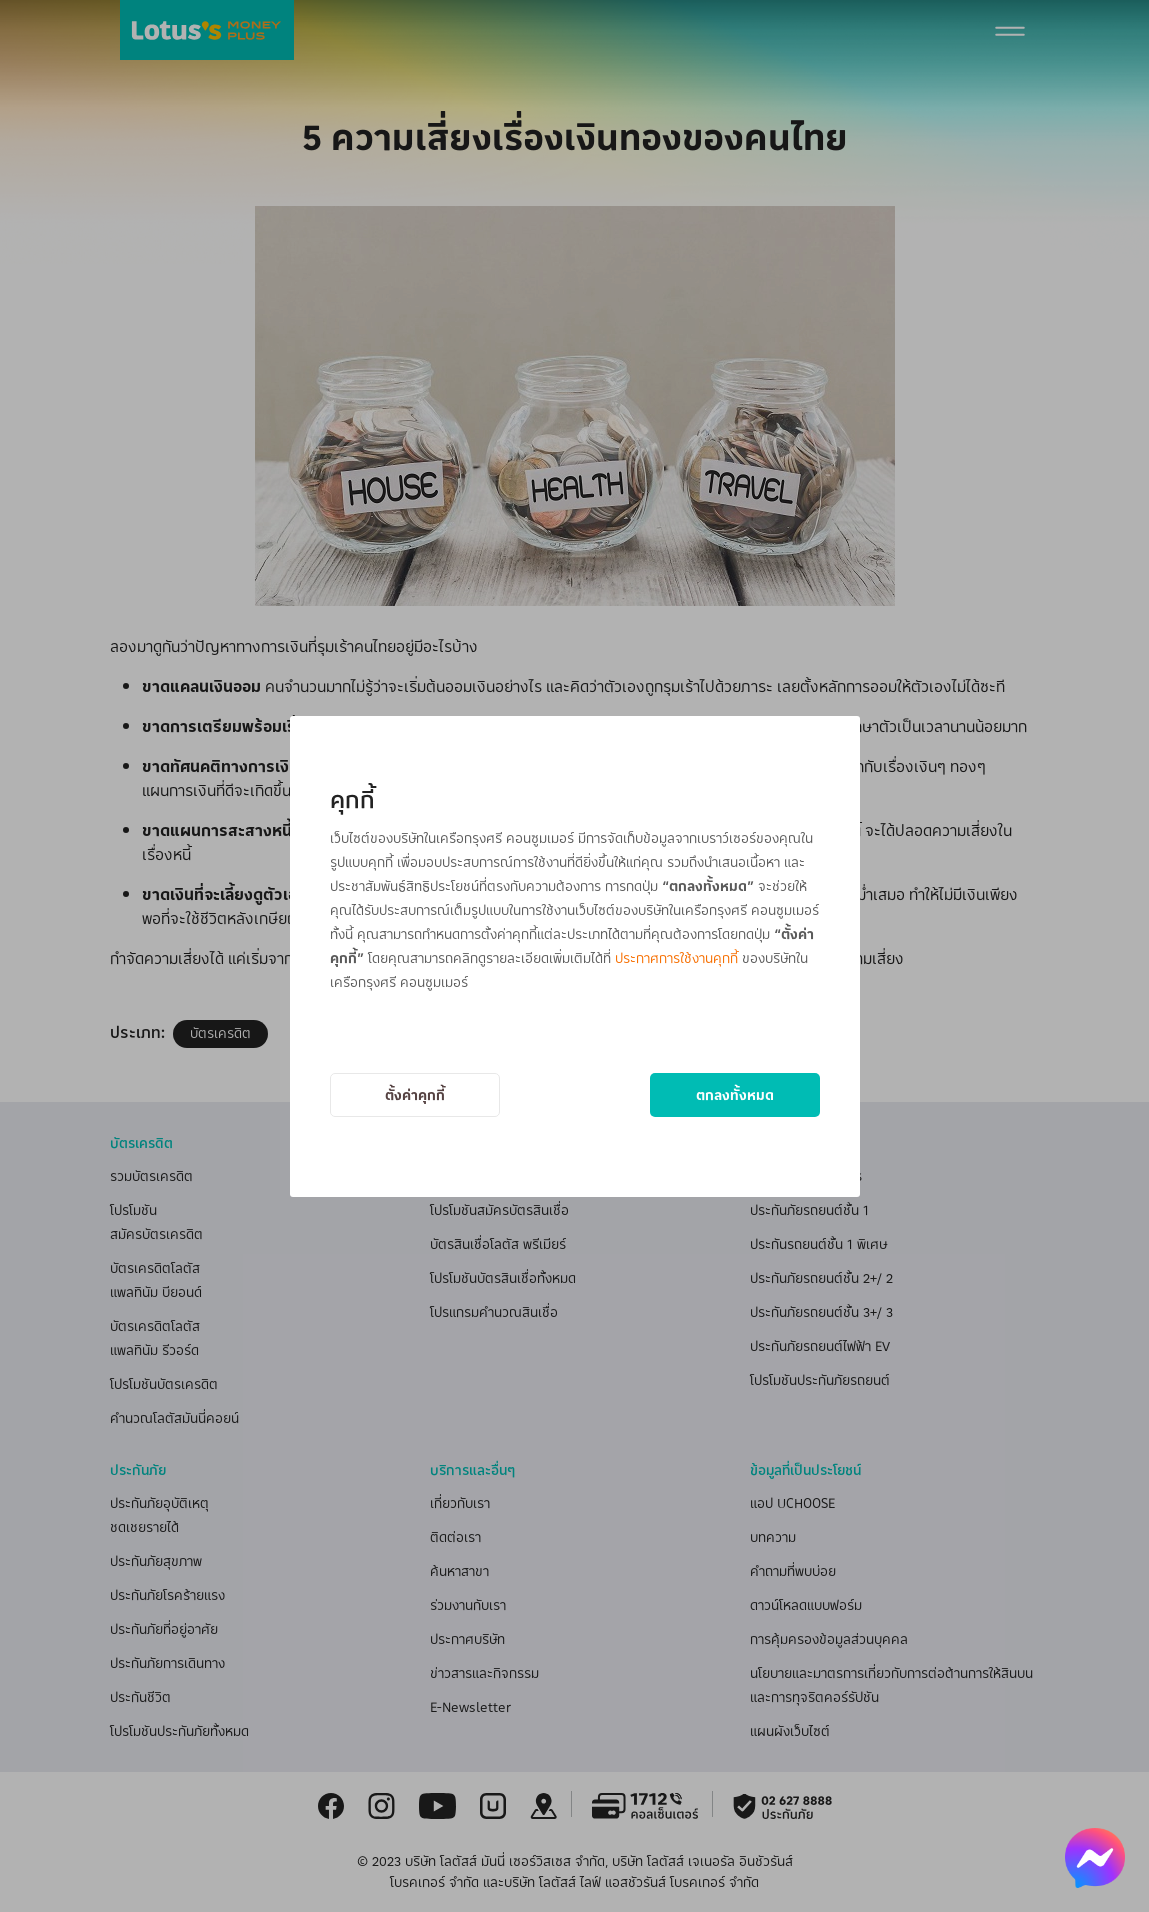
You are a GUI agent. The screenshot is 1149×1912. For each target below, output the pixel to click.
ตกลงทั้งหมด (735, 1094)
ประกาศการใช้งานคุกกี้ (676, 957)
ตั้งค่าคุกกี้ (415, 1094)
